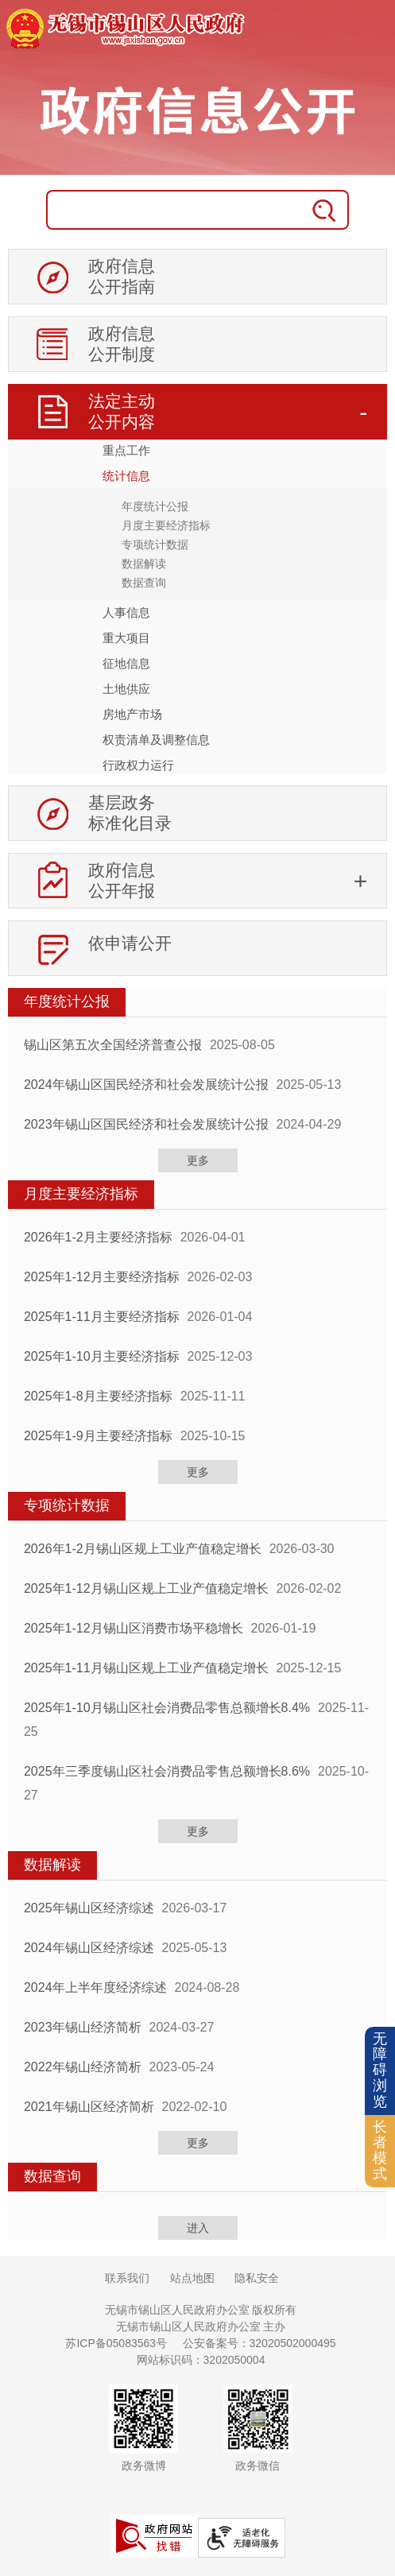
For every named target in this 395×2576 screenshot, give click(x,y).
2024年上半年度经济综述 (95, 1987)
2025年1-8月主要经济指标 (98, 1396)
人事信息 (126, 612)
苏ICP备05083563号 (116, 2343)
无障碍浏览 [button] (380, 2070)
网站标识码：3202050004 (201, 2359)
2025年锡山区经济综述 (89, 1908)
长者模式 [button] (380, 2150)
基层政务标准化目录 (130, 812)
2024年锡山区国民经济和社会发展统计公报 (146, 1084)
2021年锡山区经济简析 (89, 2106)
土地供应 (126, 688)
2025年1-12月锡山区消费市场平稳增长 (133, 1628)
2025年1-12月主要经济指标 (102, 1277)
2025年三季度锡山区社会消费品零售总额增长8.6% (167, 1771)
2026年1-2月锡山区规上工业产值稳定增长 (142, 1548)
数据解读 (144, 563)
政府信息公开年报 (121, 880)
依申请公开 (130, 943)
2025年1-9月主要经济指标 (98, 1436)
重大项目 (126, 638)
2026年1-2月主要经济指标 (98, 1237)
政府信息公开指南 (121, 276)
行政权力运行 (138, 765)
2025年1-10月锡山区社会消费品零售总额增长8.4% (167, 1707)
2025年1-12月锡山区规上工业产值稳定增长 (146, 1588)
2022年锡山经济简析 (82, 2067)
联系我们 (127, 2278)
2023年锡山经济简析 (82, 2027)
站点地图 (192, 2278)
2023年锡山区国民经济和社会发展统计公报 (146, 1124)
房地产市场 (132, 714)
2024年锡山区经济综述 (89, 1947)
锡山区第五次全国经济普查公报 (113, 1045)
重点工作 (126, 450)
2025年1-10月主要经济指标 (102, 1356)
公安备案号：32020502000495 (259, 2343)
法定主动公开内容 (121, 411)
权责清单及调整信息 (156, 739)
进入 (198, 2228)
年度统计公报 (155, 506)
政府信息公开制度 (121, 343)
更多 (198, 1160)
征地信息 (126, 663)
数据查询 (144, 582)
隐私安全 (256, 2278)
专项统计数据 (155, 544)
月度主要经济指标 (166, 525)
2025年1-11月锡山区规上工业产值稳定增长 (146, 1668)
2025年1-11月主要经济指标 (102, 1316)
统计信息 (126, 475)
